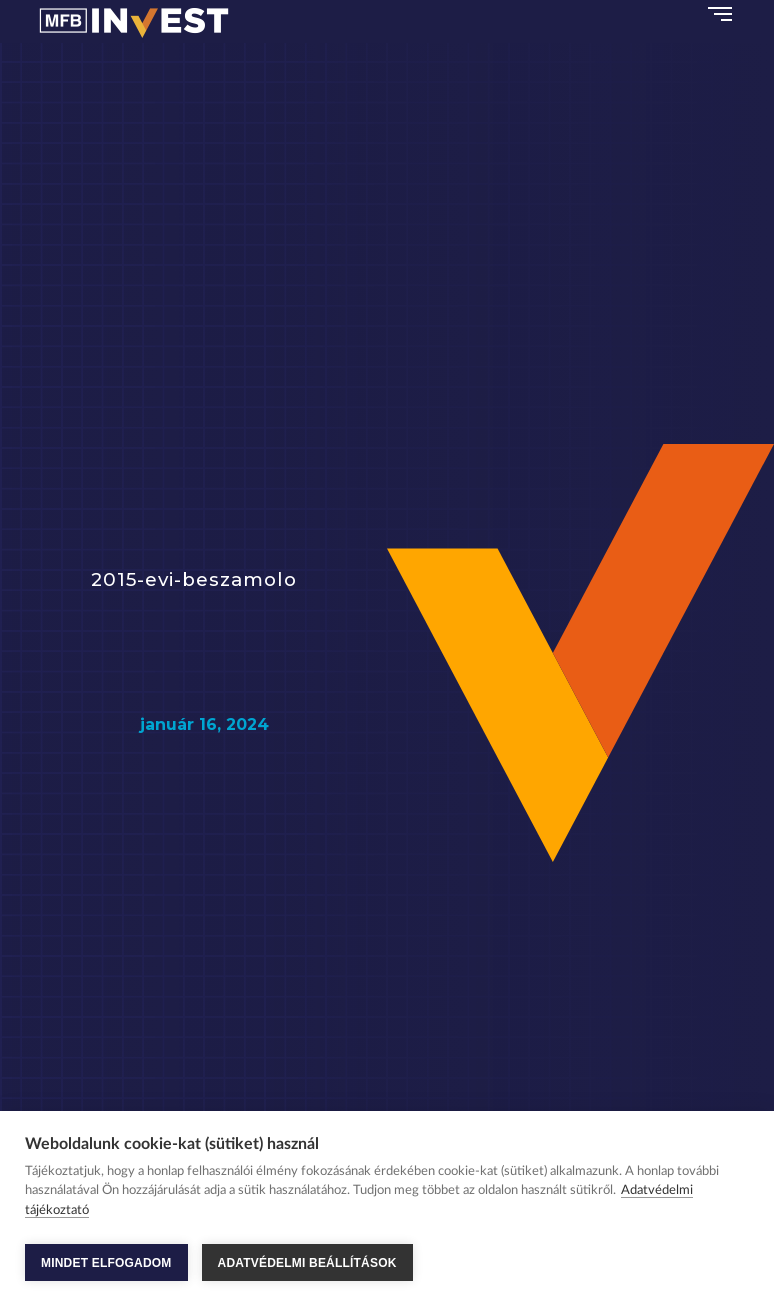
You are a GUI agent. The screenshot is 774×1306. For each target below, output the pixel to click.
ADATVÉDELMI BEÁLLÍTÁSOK (307, 1263)
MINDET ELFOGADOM (106, 1263)
